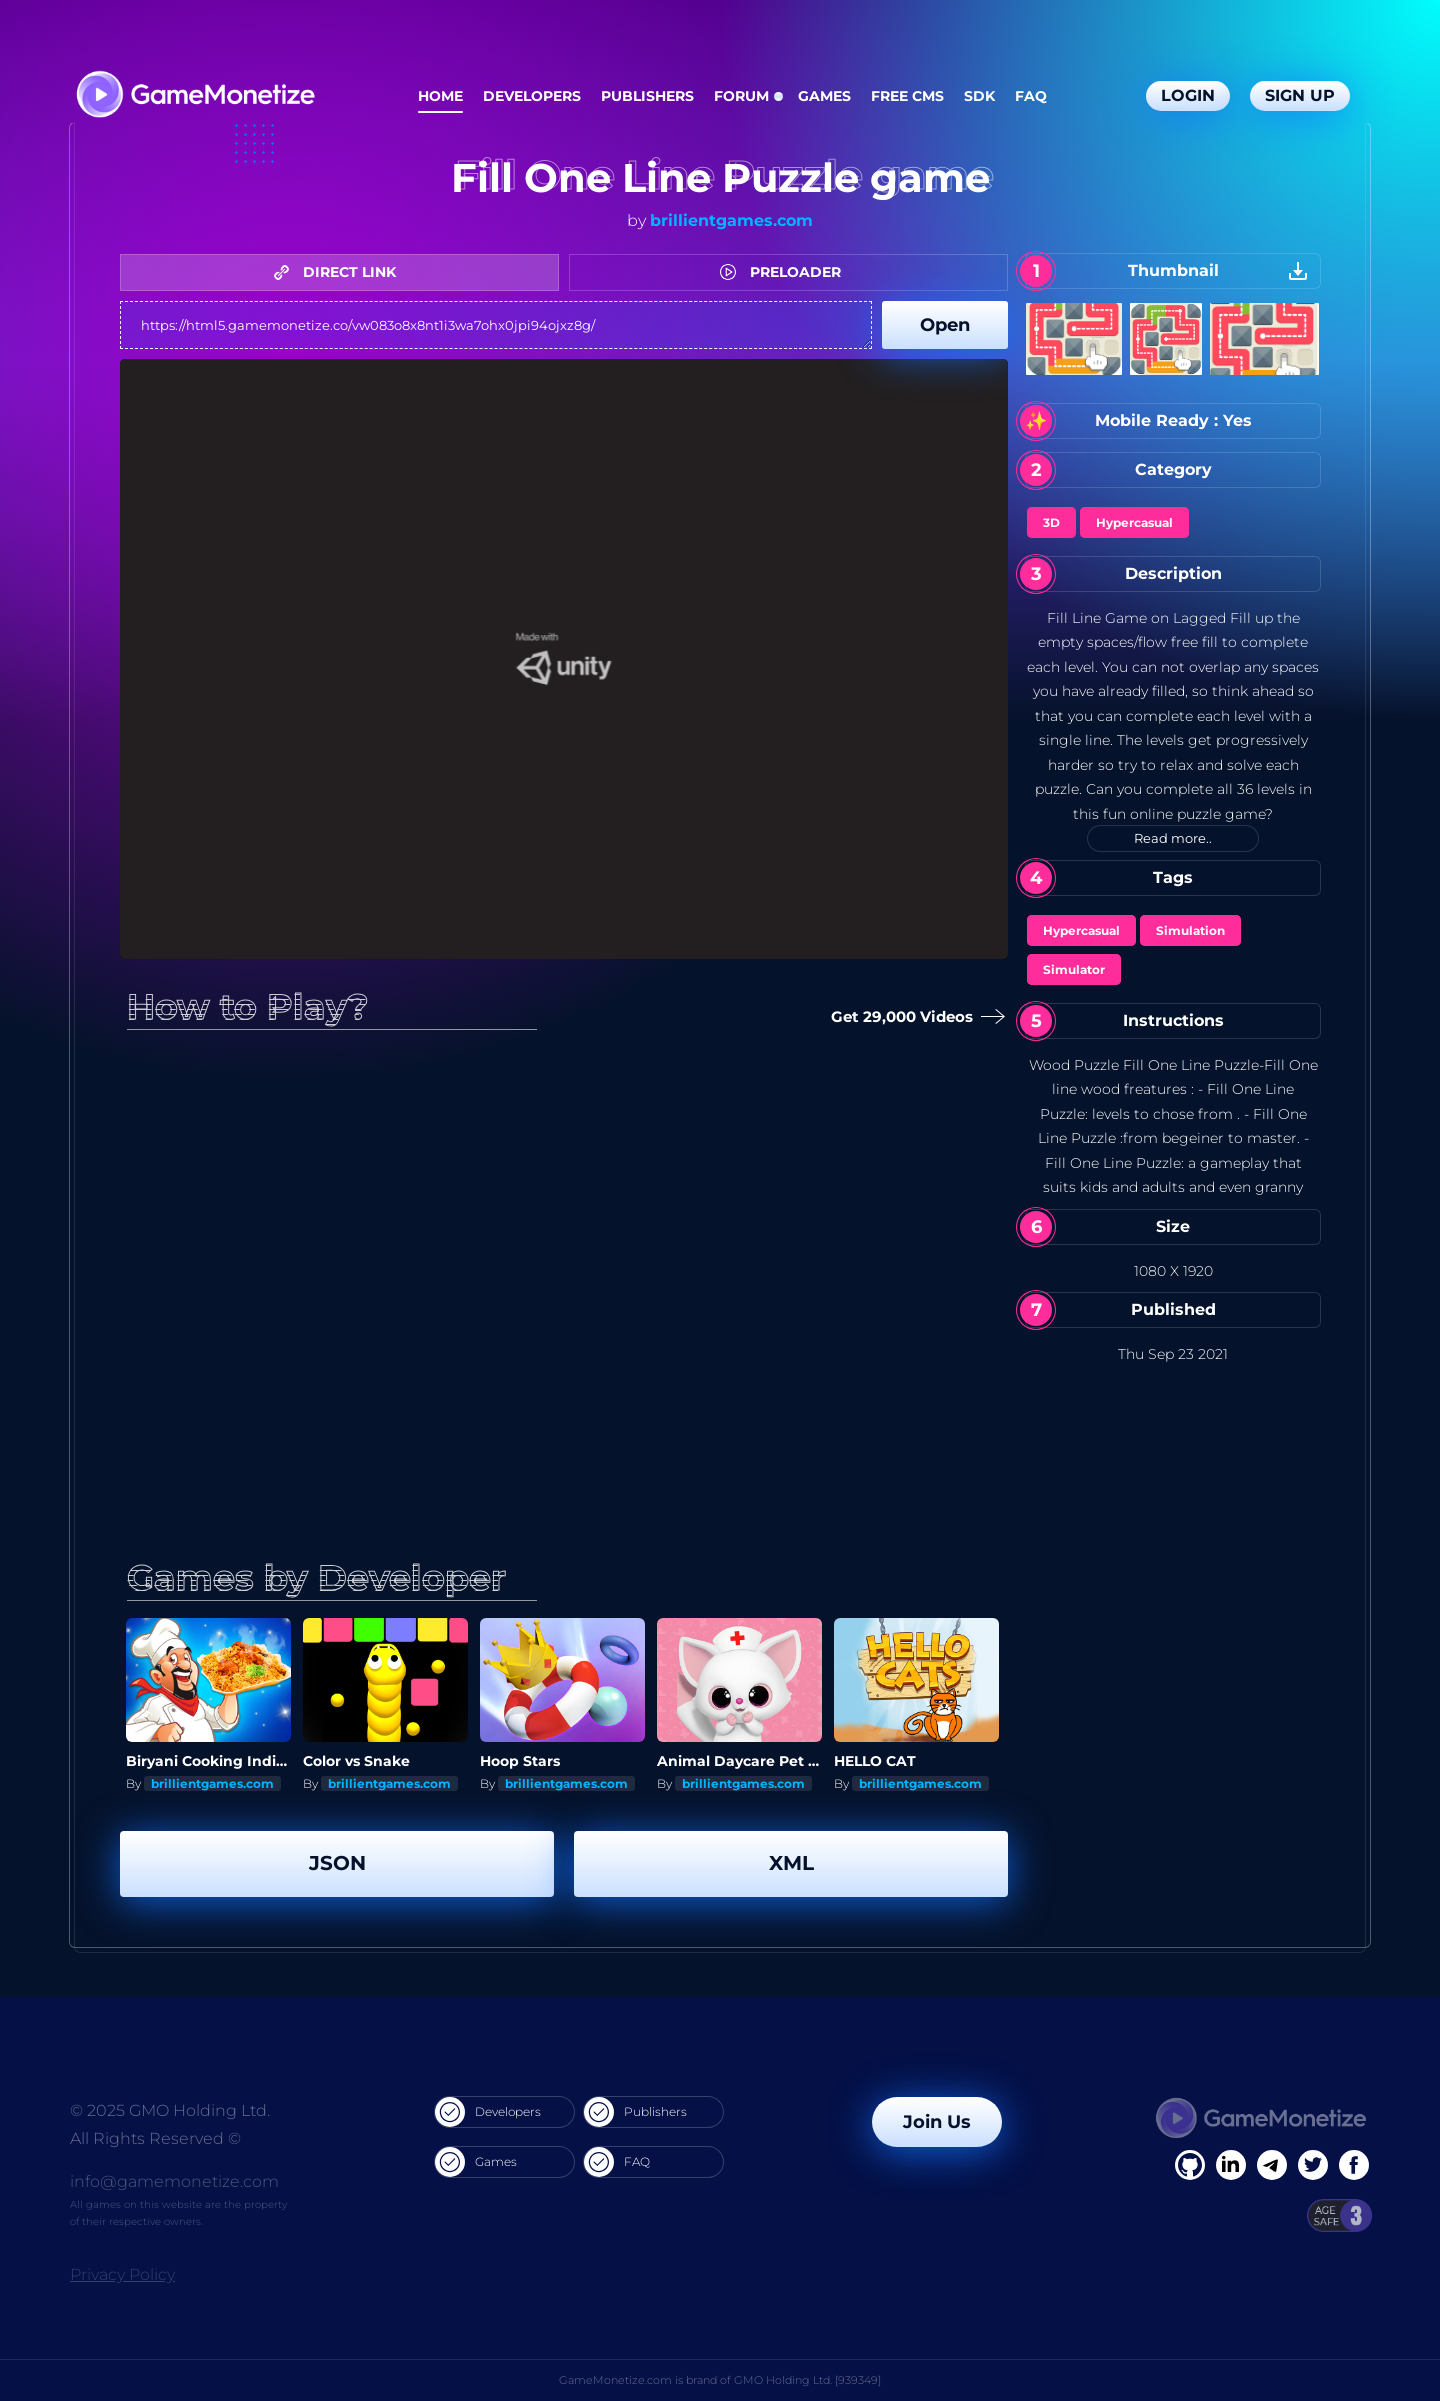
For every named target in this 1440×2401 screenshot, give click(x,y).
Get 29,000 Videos (911, 1017)
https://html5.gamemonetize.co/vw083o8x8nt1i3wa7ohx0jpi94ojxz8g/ (496, 325)
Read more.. (1173, 838)
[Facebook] (1190, 2165)
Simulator (1074, 969)
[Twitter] (1313, 2165)
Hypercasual (1134, 522)
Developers (532, 96)
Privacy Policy (122, 2274)
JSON (337, 1863)
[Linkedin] (1272, 2165)
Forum (741, 96)
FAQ (1031, 96)
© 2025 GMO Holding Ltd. (170, 2110)
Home (440, 96)
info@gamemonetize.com (174, 2181)
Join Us (937, 2122)
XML (791, 1863)
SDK (979, 96)
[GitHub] (1354, 2165)
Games (824, 96)
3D (1051, 522)
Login (1188, 95)
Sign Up (1300, 95)
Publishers (647, 96)
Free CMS (907, 96)
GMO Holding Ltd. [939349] (807, 2380)
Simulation (1190, 930)
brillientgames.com (731, 220)
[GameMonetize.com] (194, 96)
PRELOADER (785, 272)
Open (945, 325)
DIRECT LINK (340, 272)
